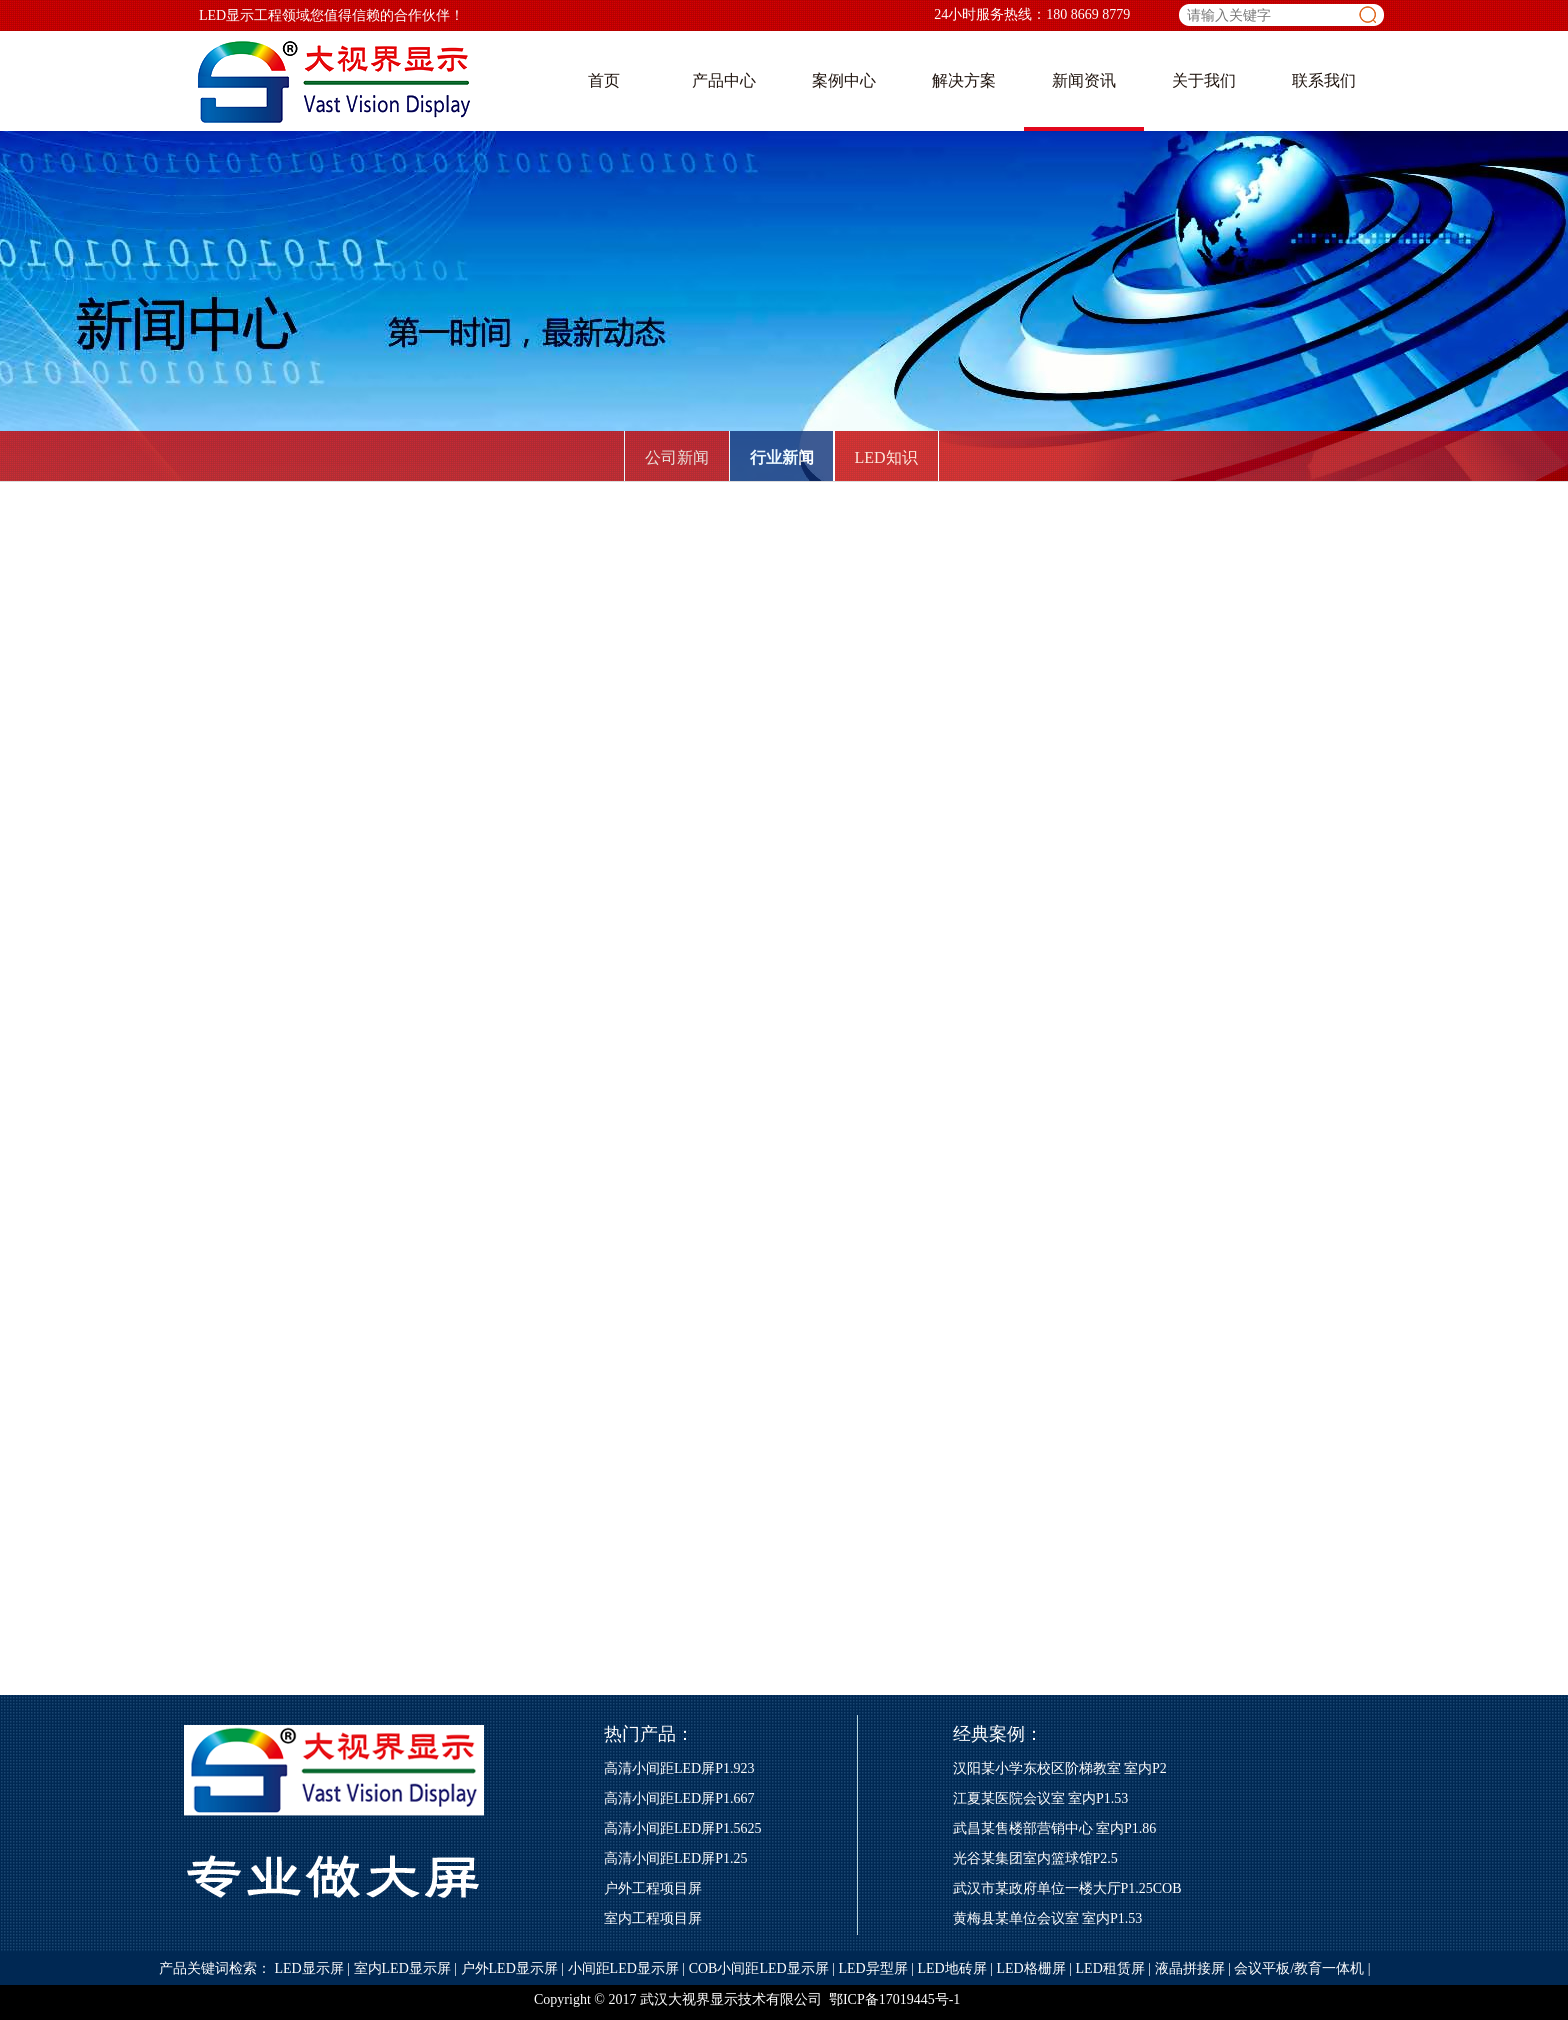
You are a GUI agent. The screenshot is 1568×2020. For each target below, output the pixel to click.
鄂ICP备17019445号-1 (894, 1999)
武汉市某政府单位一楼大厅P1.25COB (1067, 1888)
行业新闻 (782, 457)
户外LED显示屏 (509, 1968)
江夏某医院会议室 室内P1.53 (1041, 1798)
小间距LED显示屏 (623, 1968)
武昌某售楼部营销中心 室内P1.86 (1055, 1828)
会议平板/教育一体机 (1299, 1968)
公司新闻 (677, 457)
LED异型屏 (872, 1968)
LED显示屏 (309, 1968)
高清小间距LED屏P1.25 (676, 1858)
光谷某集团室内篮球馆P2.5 (1035, 1858)
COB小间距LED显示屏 (759, 1968)
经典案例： (998, 1734)
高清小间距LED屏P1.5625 (683, 1828)
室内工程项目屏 (653, 1918)
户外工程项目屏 (653, 1888)
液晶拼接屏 (1190, 1968)
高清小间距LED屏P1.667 (679, 1798)
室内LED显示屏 (402, 1968)
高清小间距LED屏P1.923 (679, 1768)
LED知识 (885, 457)
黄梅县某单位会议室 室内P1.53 (1048, 1918)
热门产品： (649, 1734)
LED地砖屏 (951, 1968)
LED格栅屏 (1031, 1968)
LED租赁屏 (1110, 1968)
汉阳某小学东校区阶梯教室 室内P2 (1060, 1768)
